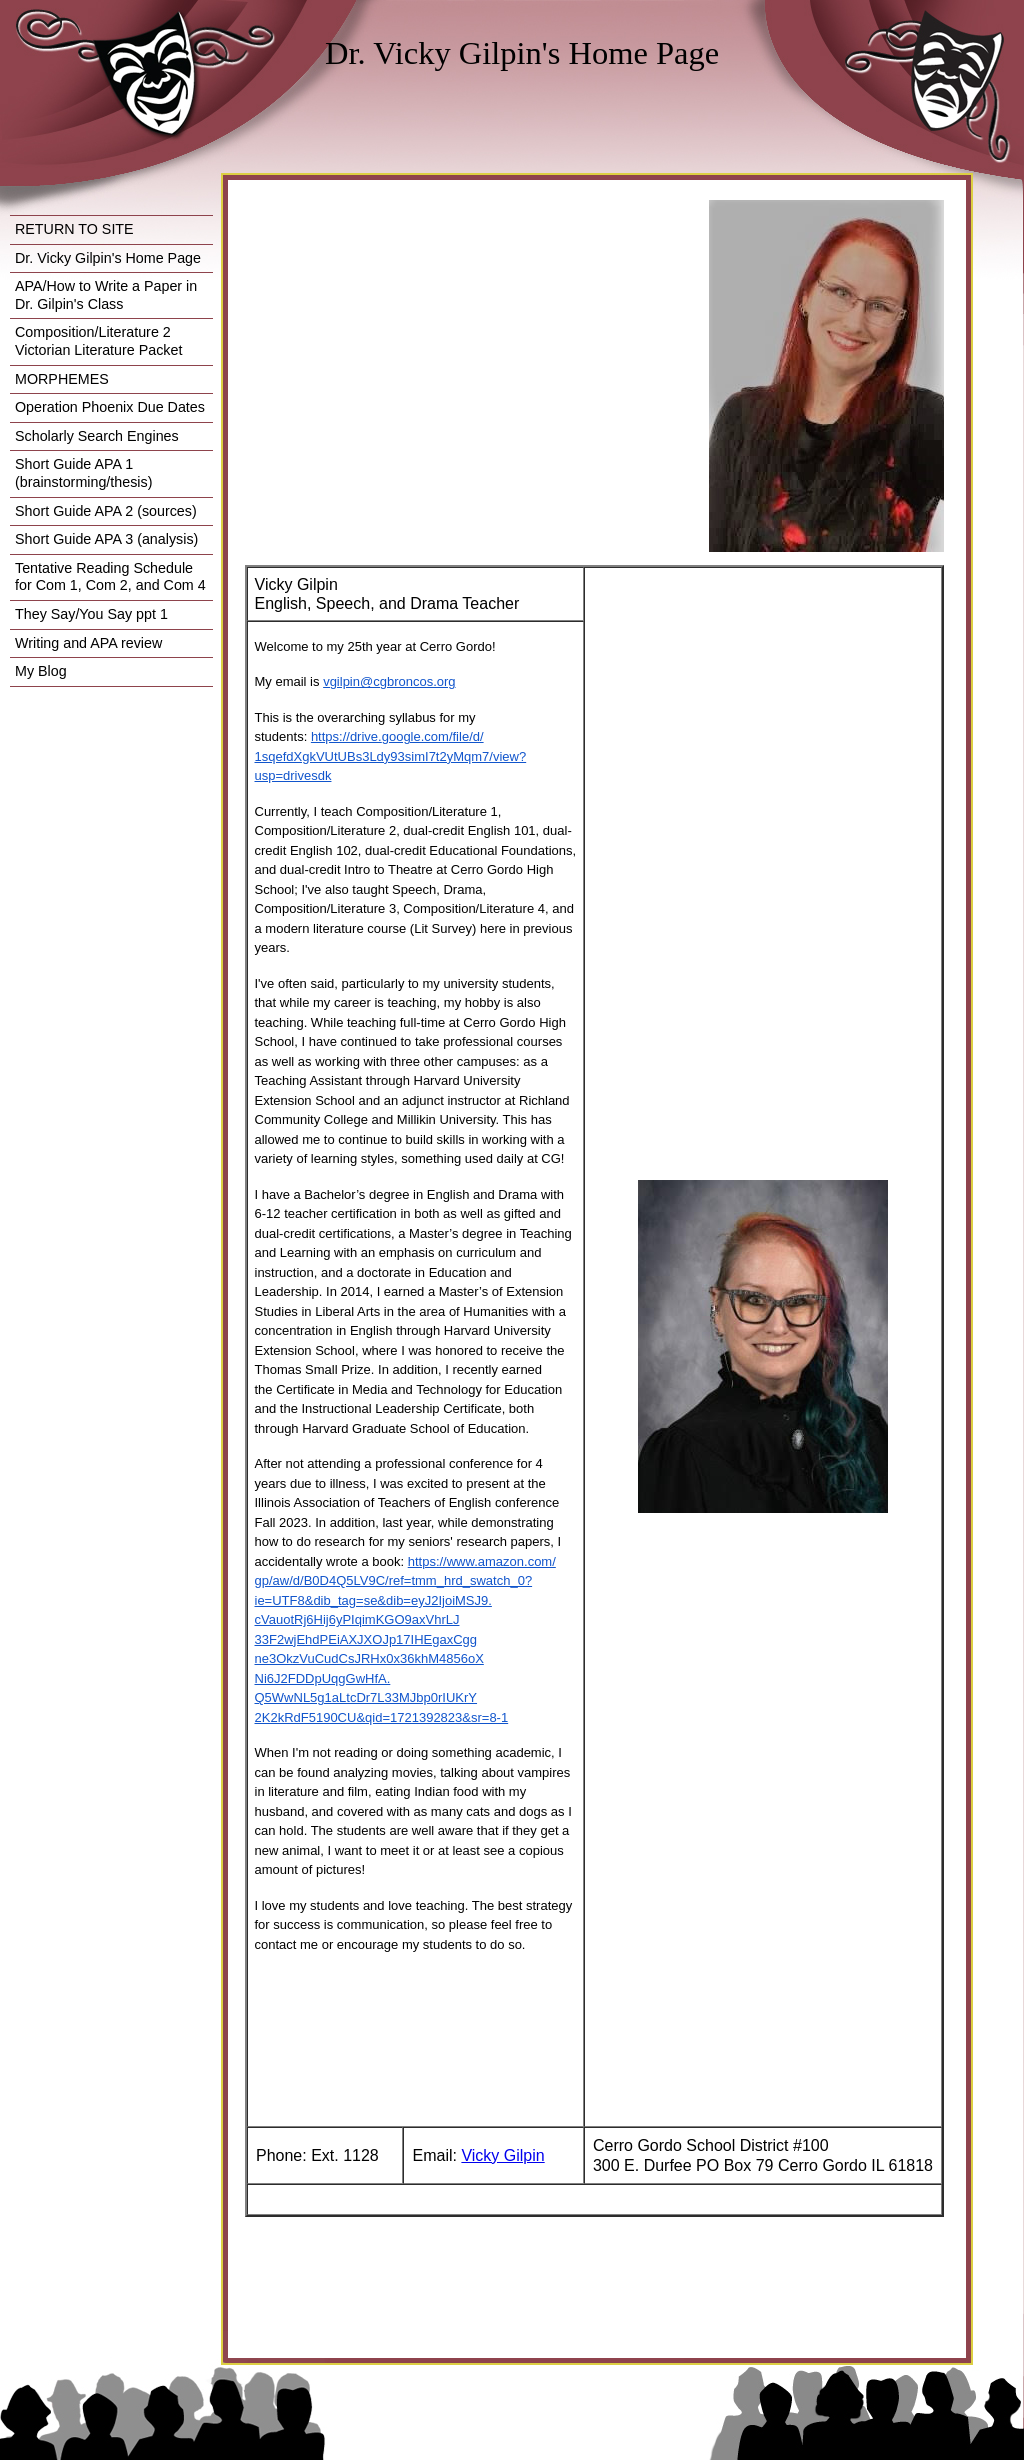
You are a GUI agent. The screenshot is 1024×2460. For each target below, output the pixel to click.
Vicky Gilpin (502, 2155)
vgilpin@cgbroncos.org (389, 681)
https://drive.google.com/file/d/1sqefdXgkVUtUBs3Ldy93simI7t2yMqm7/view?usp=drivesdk (391, 756)
